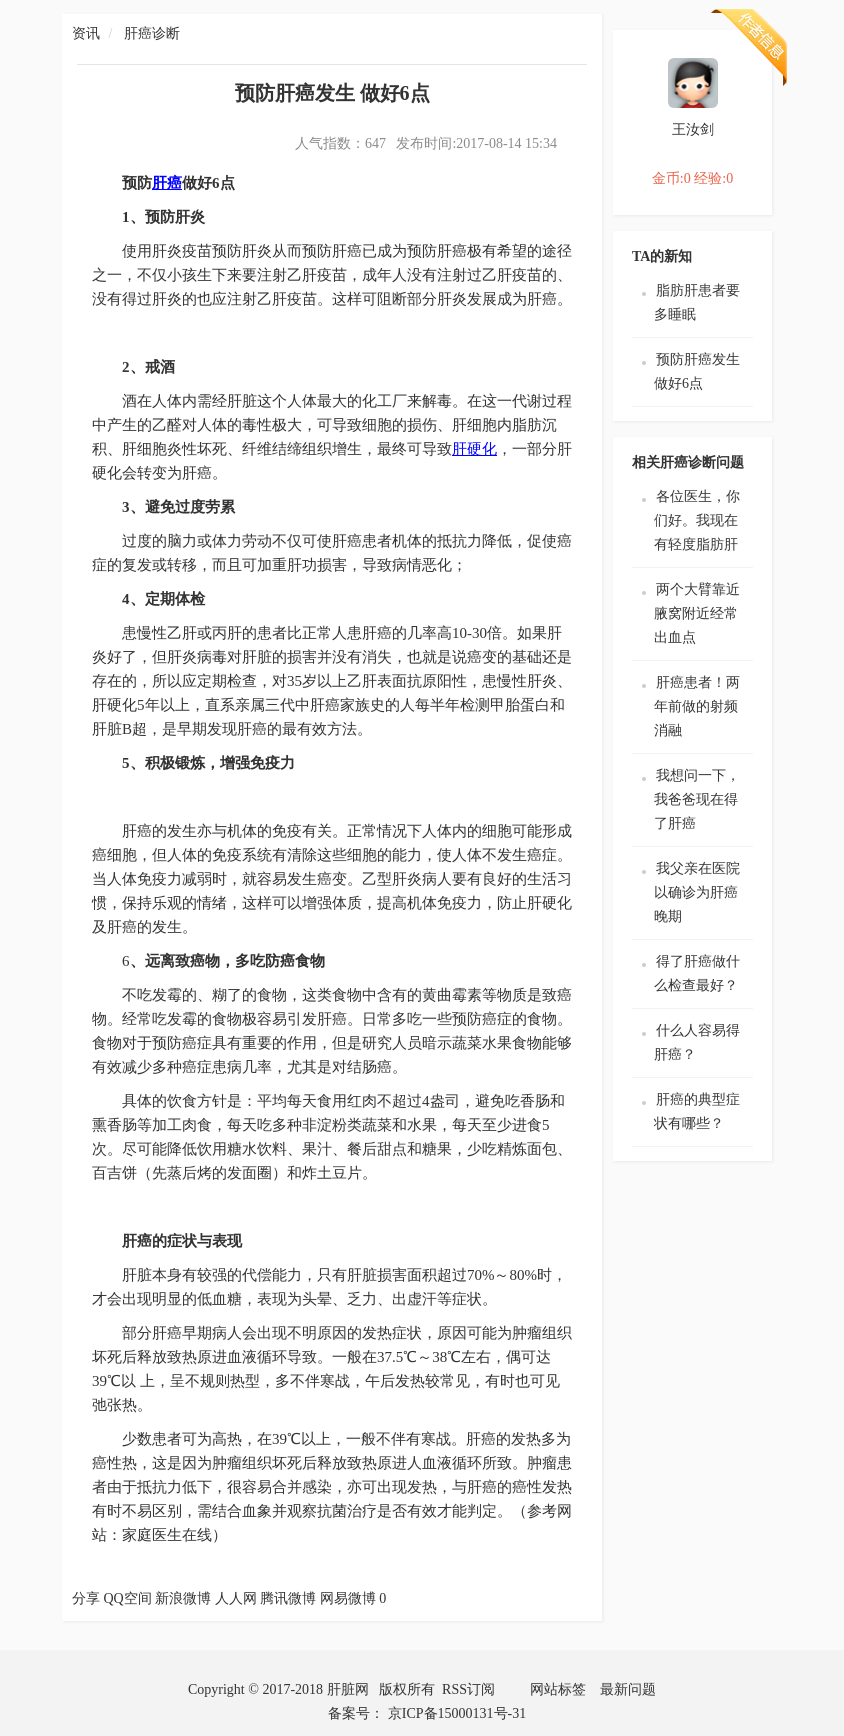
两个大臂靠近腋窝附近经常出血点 (697, 613)
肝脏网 (348, 1689)
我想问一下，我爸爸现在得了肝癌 (697, 799)
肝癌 (167, 183)
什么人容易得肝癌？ (697, 1042)
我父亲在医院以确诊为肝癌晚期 (697, 892)
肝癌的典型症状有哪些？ (697, 1111)
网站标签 (558, 1689)
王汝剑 (693, 129)
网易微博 (348, 1598)
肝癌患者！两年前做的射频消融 (697, 706)
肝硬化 (474, 449)
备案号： (358, 1713)
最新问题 (628, 1689)
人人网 (236, 1598)
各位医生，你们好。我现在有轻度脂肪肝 (697, 520)
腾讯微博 (288, 1598)
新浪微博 (183, 1598)
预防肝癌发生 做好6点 (697, 371)
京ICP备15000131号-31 (457, 1713)
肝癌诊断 (152, 33)
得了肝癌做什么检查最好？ (697, 973)
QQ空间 (128, 1598)
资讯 (86, 33)
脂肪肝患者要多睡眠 (697, 302)
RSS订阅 (468, 1689)
